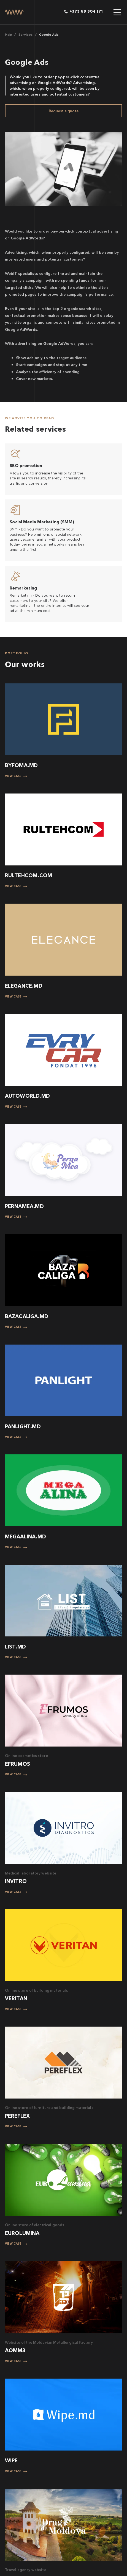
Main (8, 34)
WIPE (11, 2460)
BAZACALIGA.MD (26, 1316)
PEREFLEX (17, 2116)
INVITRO (16, 1881)
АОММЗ (15, 2350)
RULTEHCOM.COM (28, 875)
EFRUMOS (17, 1764)
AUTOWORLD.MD (27, 1096)
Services (25, 34)
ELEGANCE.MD (23, 986)
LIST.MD (15, 1647)
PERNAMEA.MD (24, 1206)
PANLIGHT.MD (23, 1426)
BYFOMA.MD (21, 765)
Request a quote (64, 111)
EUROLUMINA (22, 2233)
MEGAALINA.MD (25, 1536)
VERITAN (16, 1998)
